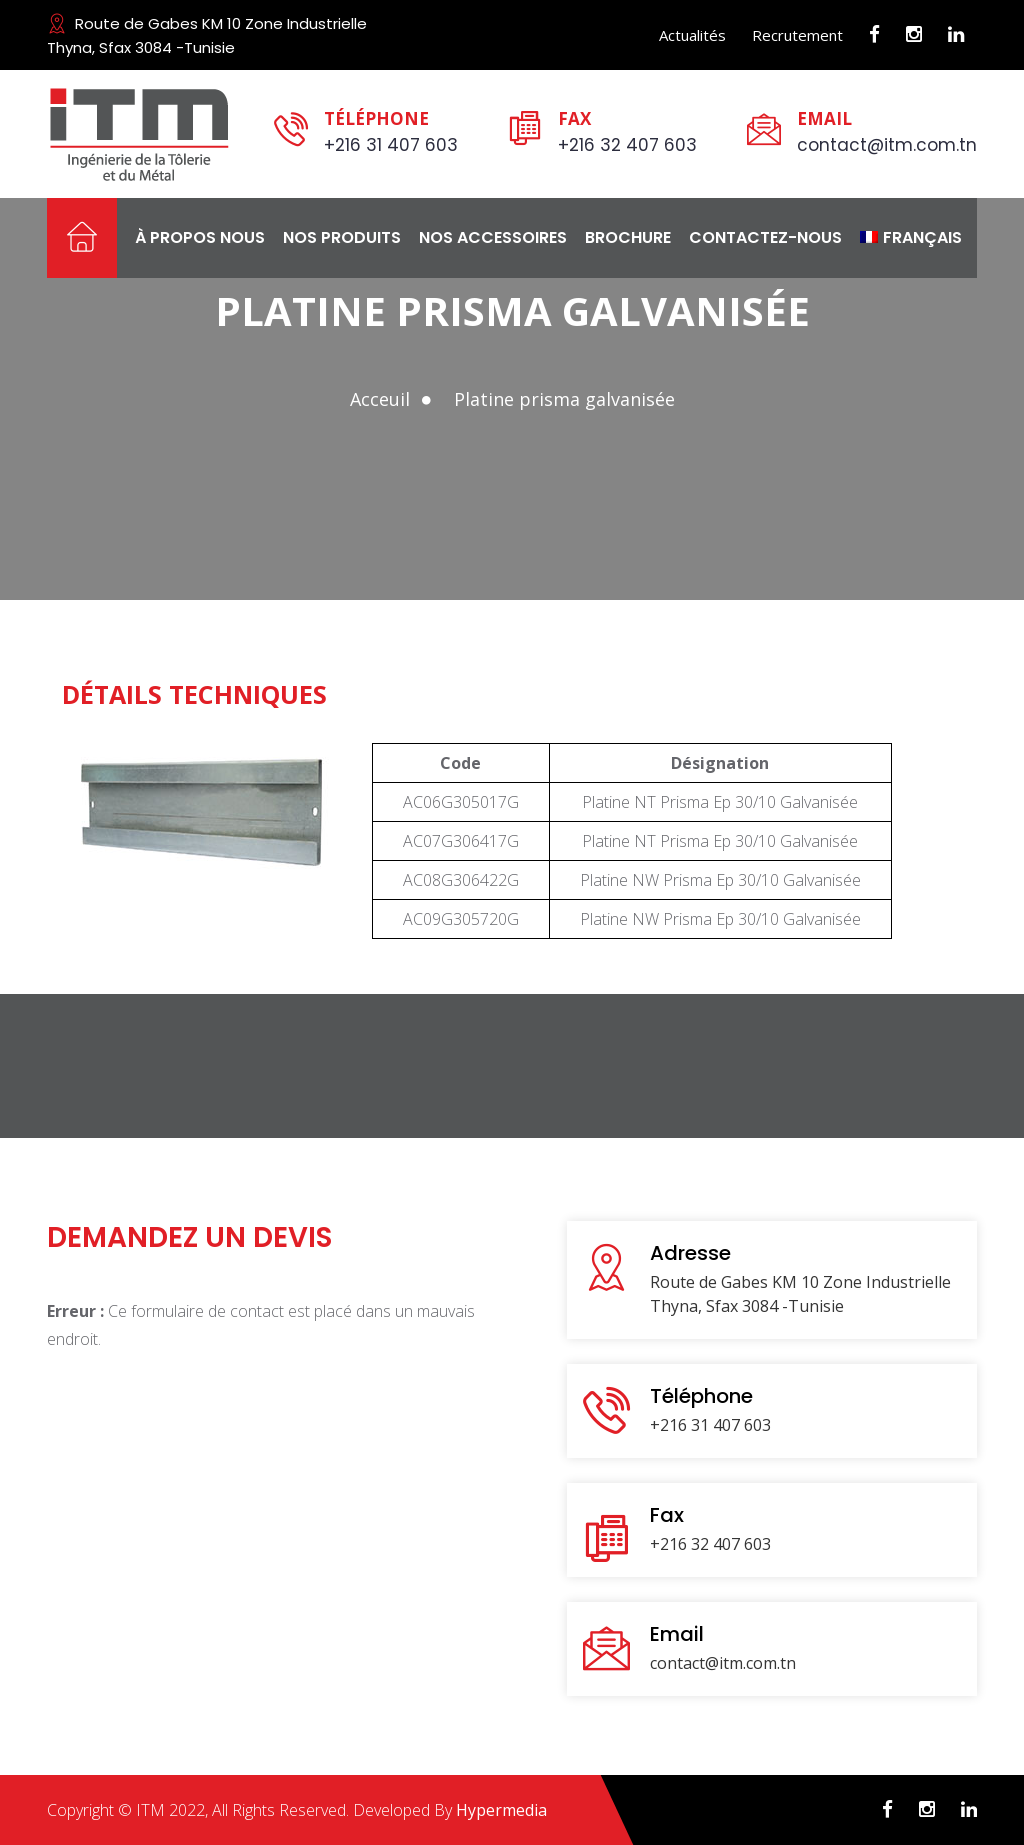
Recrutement (797, 35)
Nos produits (342, 237)
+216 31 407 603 (391, 145)
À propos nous (200, 237)
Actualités (692, 35)
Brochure (628, 237)
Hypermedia (501, 1810)
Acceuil (380, 399)
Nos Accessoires (493, 237)
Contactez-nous (765, 237)
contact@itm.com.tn (887, 145)
